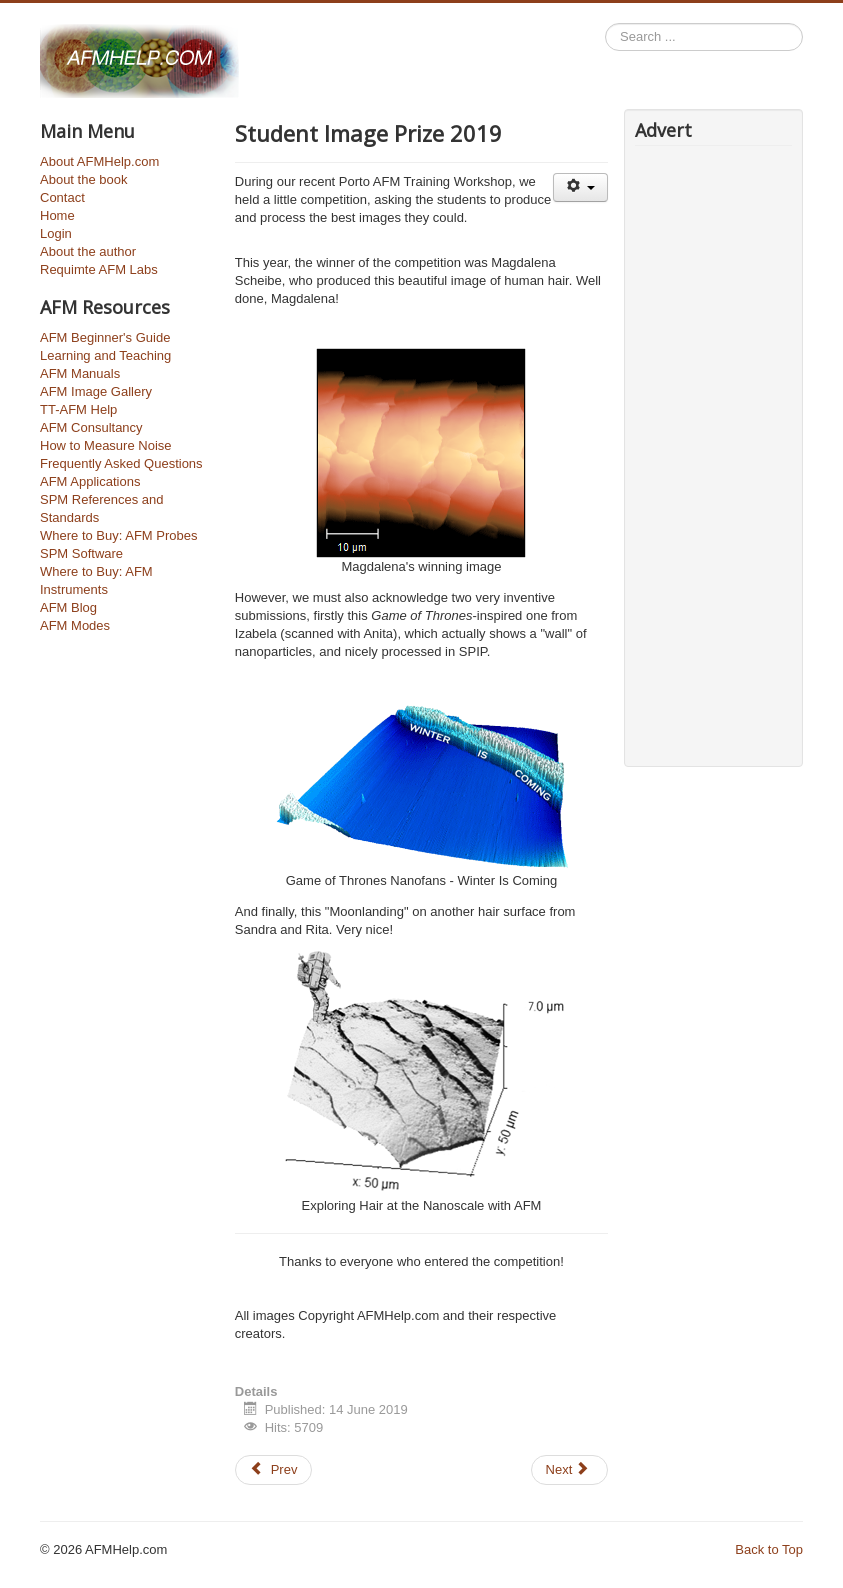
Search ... (605, 23)
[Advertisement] (695, 451)
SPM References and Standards (102, 508)
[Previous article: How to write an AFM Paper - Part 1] (274, 1470)
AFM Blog (68, 607)
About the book (83, 179)
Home (57, 215)
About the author (88, 251)
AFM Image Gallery (96, 391)
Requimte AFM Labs (99, 269)
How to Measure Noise (106, 445)
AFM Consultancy (91, 427)
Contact (62, 197)
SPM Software (81, 553)
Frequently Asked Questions (121, 463)
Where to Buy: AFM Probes (119, 535)
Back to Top (769, 1549)
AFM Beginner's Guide (105, 337)
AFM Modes (75, 625)
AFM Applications (90, 481)
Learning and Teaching (105, 355)
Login (56, 233)
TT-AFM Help (78, 409)
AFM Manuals (80, 373)
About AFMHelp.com (99, 161)
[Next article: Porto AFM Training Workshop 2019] (570, 1470)
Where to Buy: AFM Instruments (96, 580)
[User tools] (580, 187)
